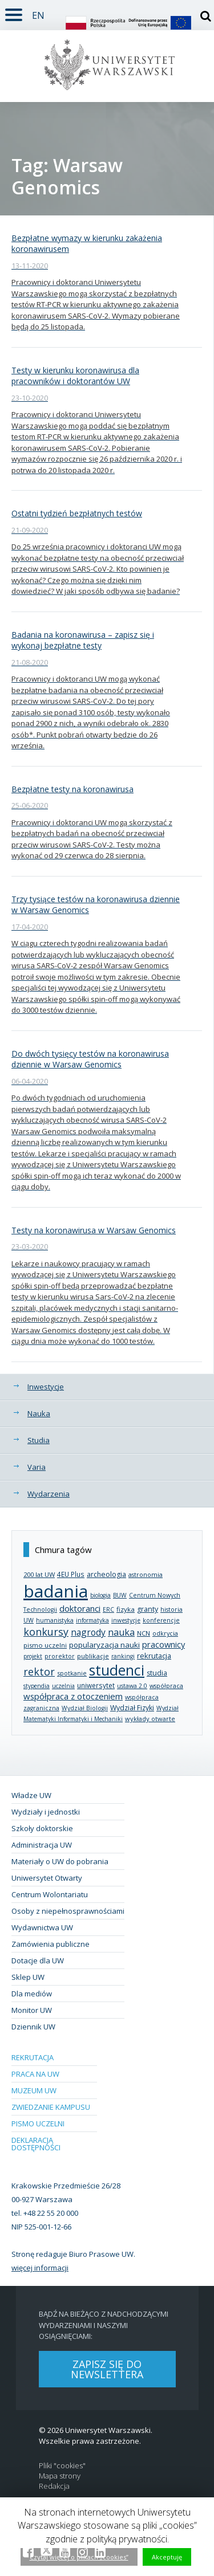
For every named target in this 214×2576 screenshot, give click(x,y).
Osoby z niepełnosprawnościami (67, 1911)
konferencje (161, 1620)
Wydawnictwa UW (42, 1927)
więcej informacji (39, 2268)
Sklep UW (28, 1977)
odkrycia (165, 1633)
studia (157, 1673)
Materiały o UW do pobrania (59, 1861)
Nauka (38, 1413)
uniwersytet (96, 1685)
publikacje (93, 1656)
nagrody (88, 1632)
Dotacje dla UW (37, 1960)
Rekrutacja (32, 2057)
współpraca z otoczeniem (73, 1696)
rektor (39, 1671)
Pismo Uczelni (37, 2123)
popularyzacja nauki (104, 1645)
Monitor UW (31, 2010)
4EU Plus (70, 1574)
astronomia (145, 1574)
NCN (143, 1633)
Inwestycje (45, 1386)
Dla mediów (31, 1993)
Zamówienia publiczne (50, 1944)
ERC (108, 1609)
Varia (36, 1467)
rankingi (123, 1656)
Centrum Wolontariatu (49, 1894)
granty (147, 1609)
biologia (100, 1595)
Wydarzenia (48, 1494)
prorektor (60, 1656)
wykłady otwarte (150, 1718)
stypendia (36, 1686)
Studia (38, 1440)
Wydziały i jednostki (45, 1812)
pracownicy (163, 1644)
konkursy (45, 1631)
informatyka (92, 1620)
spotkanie (72, 1673)
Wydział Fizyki (132, 1708)
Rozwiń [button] (11, 8)
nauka (121, 1632)
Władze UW (31, 1795)
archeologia (106, 1574)
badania (55, 1591)
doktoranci (79, 1608)
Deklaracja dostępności (35, 2144)
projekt (32, 1656)
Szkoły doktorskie (42, 1828)
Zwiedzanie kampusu (50, 2107)
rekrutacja (154, 1655)
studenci (116, 1670)
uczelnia (63, 1686)
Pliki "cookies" (62, 2465)
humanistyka (55, 1620)
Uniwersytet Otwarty (46, 1878)
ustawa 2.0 (132, 1686)
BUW (120, 1595)
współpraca (166, 1685)
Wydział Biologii (85, 1708)
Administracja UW (41, 1845)
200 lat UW (39, 1574)
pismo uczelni (45, 1645)
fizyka (125, 1609)
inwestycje (125, 1620)
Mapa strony (59, 2476)
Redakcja (54, 2486)
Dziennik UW (33, 2026)
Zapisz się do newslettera (107, 2369)
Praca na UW (35, 2074)
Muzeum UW (33, 2090)
